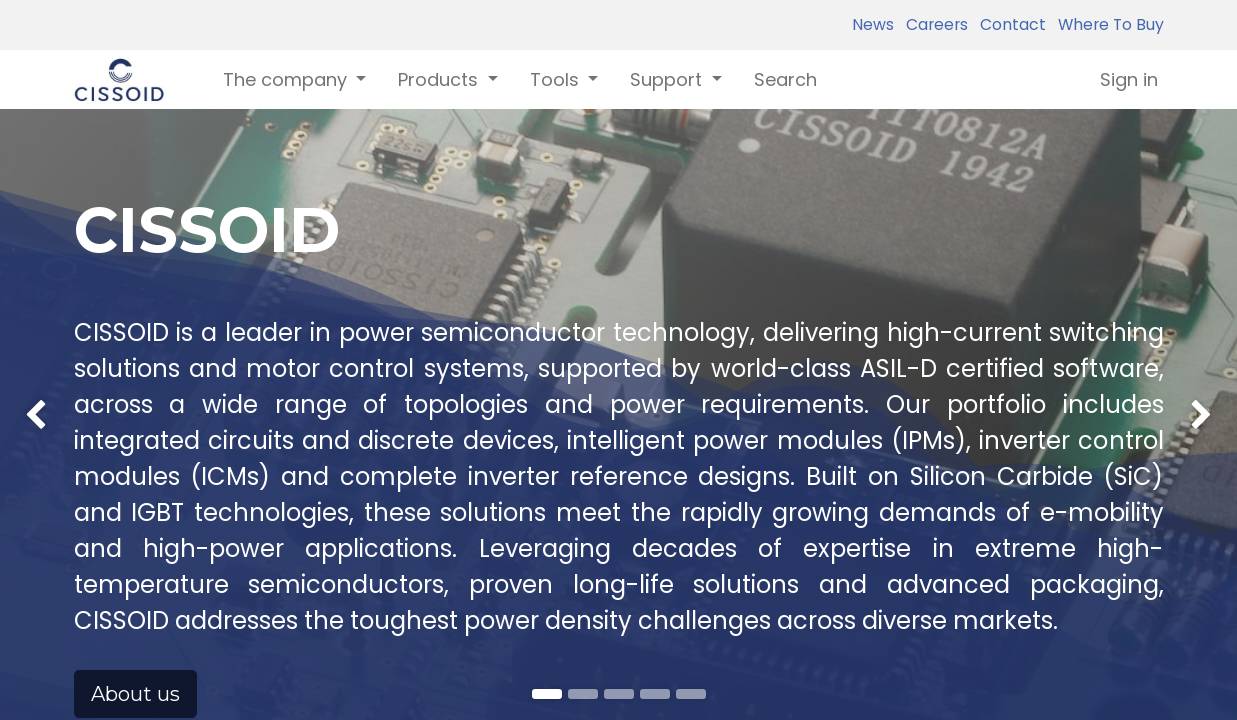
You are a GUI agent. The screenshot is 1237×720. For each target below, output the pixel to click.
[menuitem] (785, 79)
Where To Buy (1107, 24)
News (873, 24)
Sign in (1129, 79)
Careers (933, 24)
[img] (49, 371)
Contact (1009, 24)
